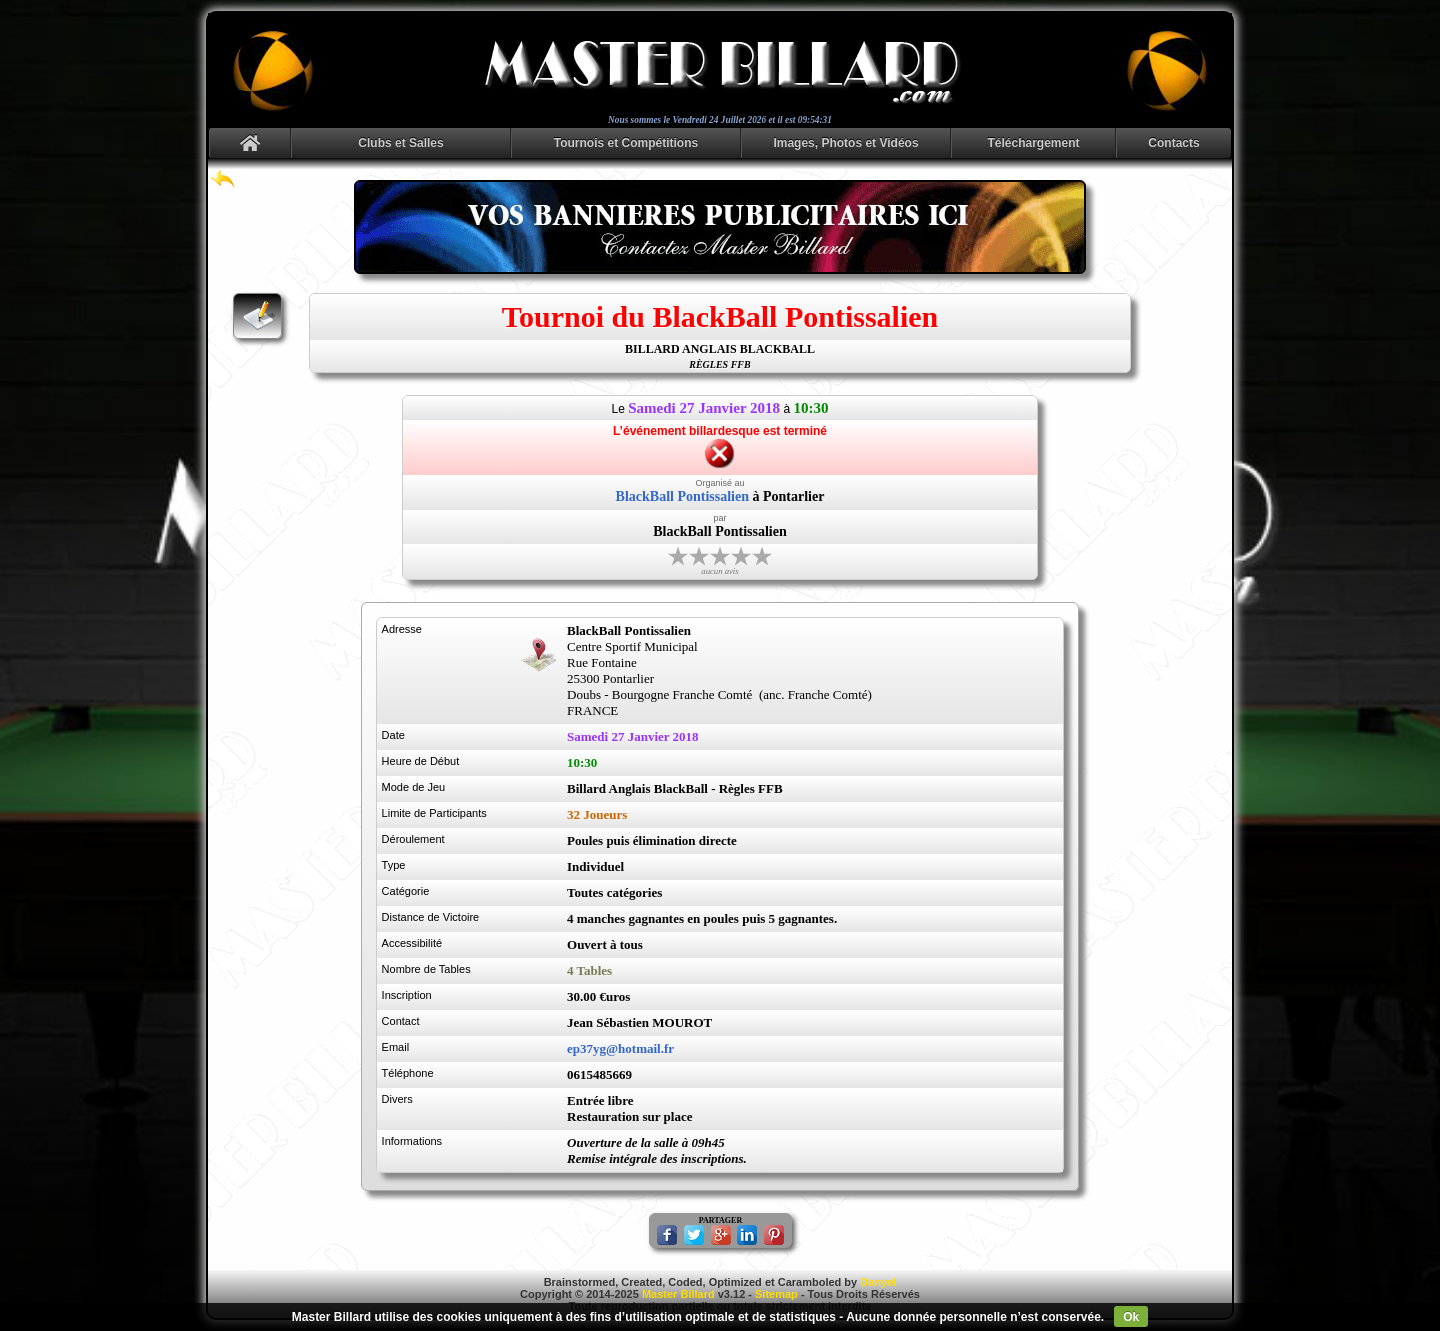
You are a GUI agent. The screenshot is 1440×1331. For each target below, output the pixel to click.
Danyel (878, 1282)
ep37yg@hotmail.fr (620, 1048)
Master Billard (678, 1294)
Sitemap (776, 1294)
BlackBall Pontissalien (682, 496)
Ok (1131, 1317)
